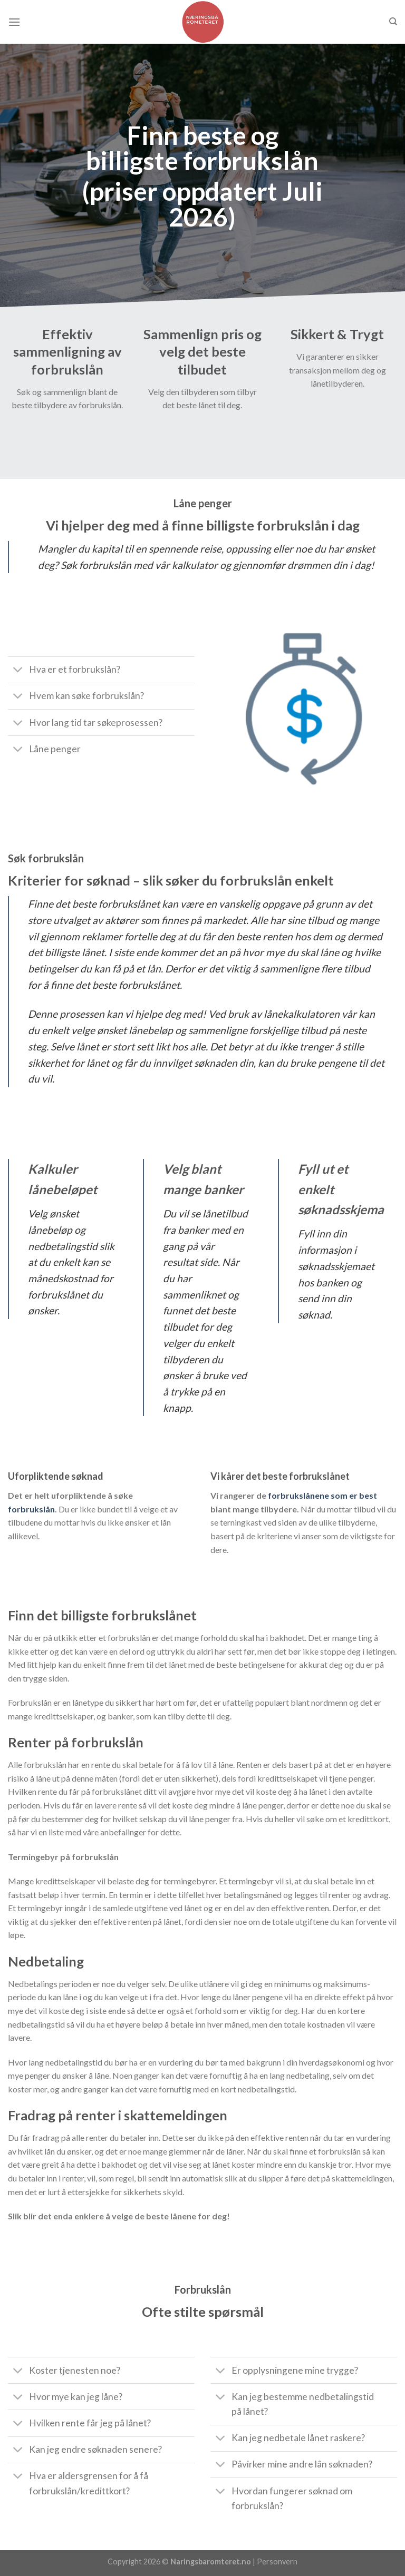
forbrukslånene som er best (322, 1495)
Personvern (277, 2561)
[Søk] (393, 22)
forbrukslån (31, 1509)
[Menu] (14, 22)
